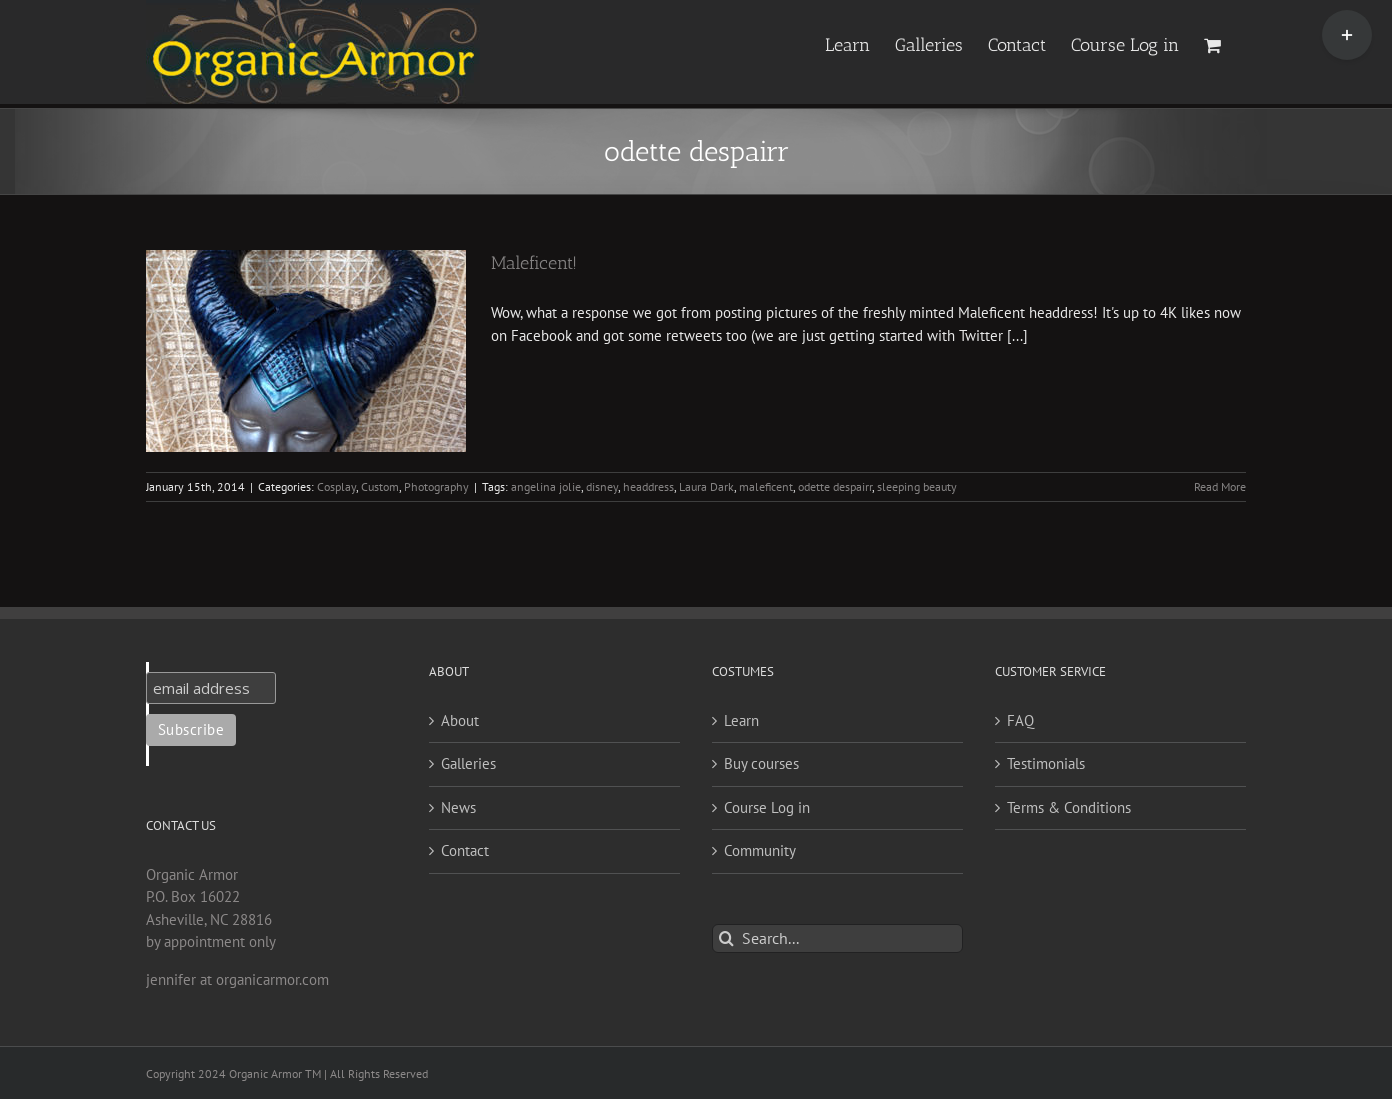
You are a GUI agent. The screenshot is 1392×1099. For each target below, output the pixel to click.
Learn (741, 720)
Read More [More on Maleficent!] (1220, 486)
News (458, 807)
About (460, 720)
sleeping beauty (917, 486)
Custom (380, 486)
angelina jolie (546, 486)
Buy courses (761, 763)
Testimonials (1046, 763)
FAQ (1020, 720)
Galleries (468, 763)
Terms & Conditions (1069, 807)
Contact (465, 850)
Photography (436, 486)
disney (602, 486)
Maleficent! (534, 263)
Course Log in (767, 807)
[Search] (726, 938)
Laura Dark (706, 486)
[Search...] (837, 938)
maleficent (766, 486)
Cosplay (336, 486)
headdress (648, 486)
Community (760, 850)
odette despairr (835, 486)
